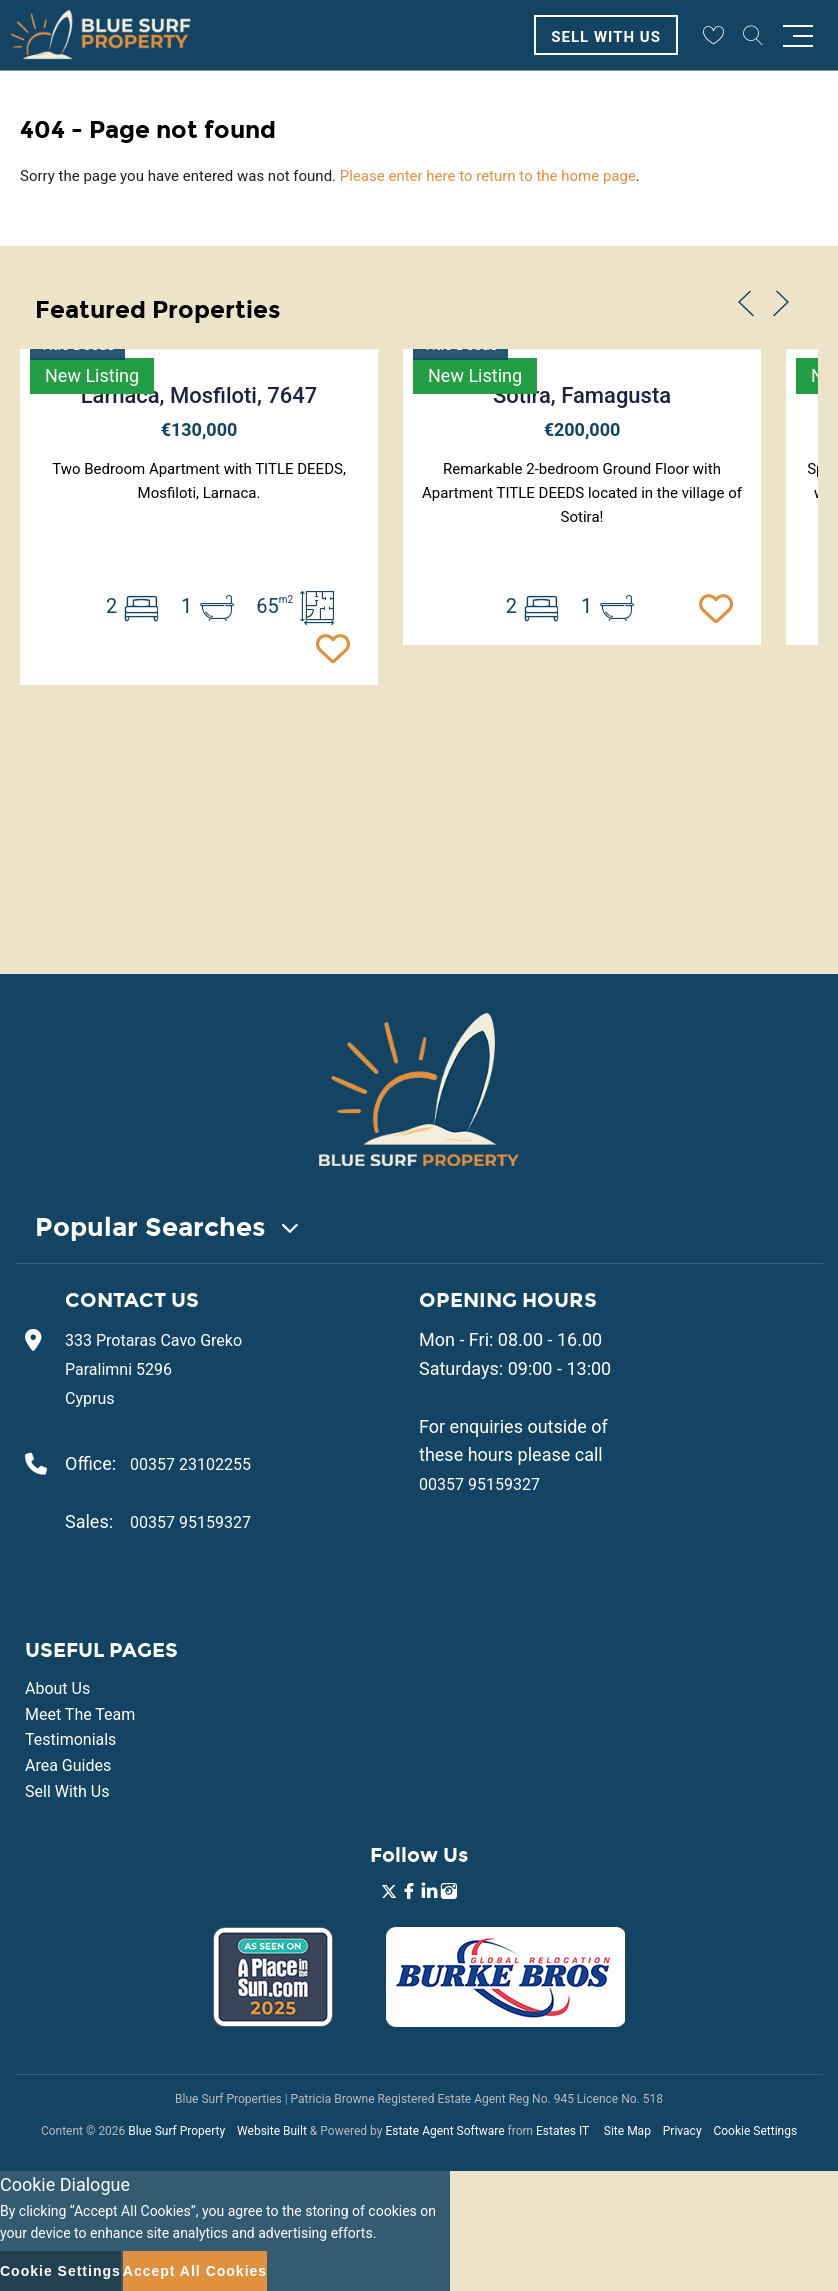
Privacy (682, 2131)
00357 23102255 (190, 1464)
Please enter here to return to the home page (488, 176)
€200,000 (582, 429)
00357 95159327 (190, 1522)
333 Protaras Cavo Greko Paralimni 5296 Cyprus (153, 1369)
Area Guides (68, 1765)
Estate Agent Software (444, 2131)
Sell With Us (606, 37)
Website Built (272, 2131)
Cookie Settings (755, 2131)
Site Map (627, 2131)
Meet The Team (80, 1714)
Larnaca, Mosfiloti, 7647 (199, 395)
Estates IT (562, 2131)
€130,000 (199, 429)
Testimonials (70, 1739)
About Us (57, 1688)
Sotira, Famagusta (582, 395)
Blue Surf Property (176, 2131)
